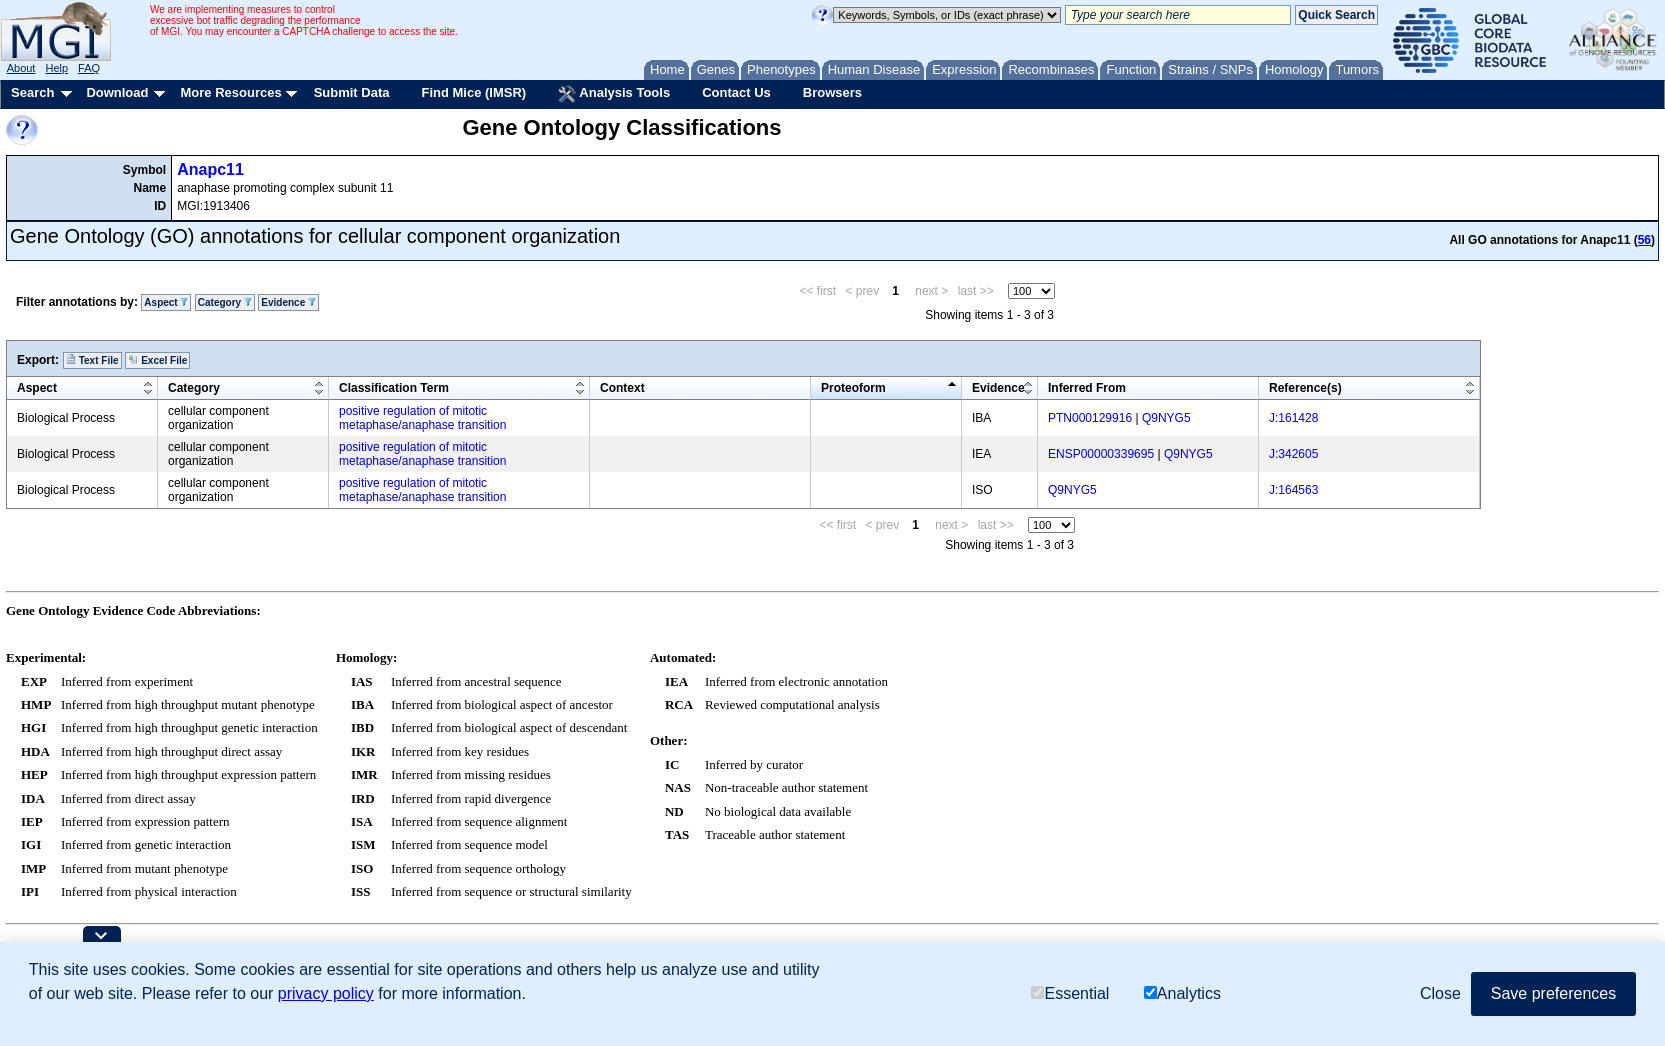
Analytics (1182, 993)
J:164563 (1293, 490)
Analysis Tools (614, 94)
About (21, 68)
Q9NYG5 (1166, 418)
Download (117, 92)
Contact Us (736, 92)
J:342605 (1293, 454)
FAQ (89, 68)
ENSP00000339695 (1101, 454)
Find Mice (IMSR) (473, 92)
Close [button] (1440, 993)
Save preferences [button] (1553, 993)
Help (56, 68)
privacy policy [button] (326, 993)
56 (1644, 240)
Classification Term (394, 388)
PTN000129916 (1090, 418)
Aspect (166, 302)
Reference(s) (1305, 388)
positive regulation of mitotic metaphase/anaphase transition (422, 418)
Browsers (832, 92)
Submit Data (352, 92)
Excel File (157, 360)
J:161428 (1293, 418)
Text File (92, 360)
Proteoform (853, 388)
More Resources (230, 92)
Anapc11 (210, 169)
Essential (1070, 993)
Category (225, 302)
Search (32, 92)
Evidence (288, 302)
